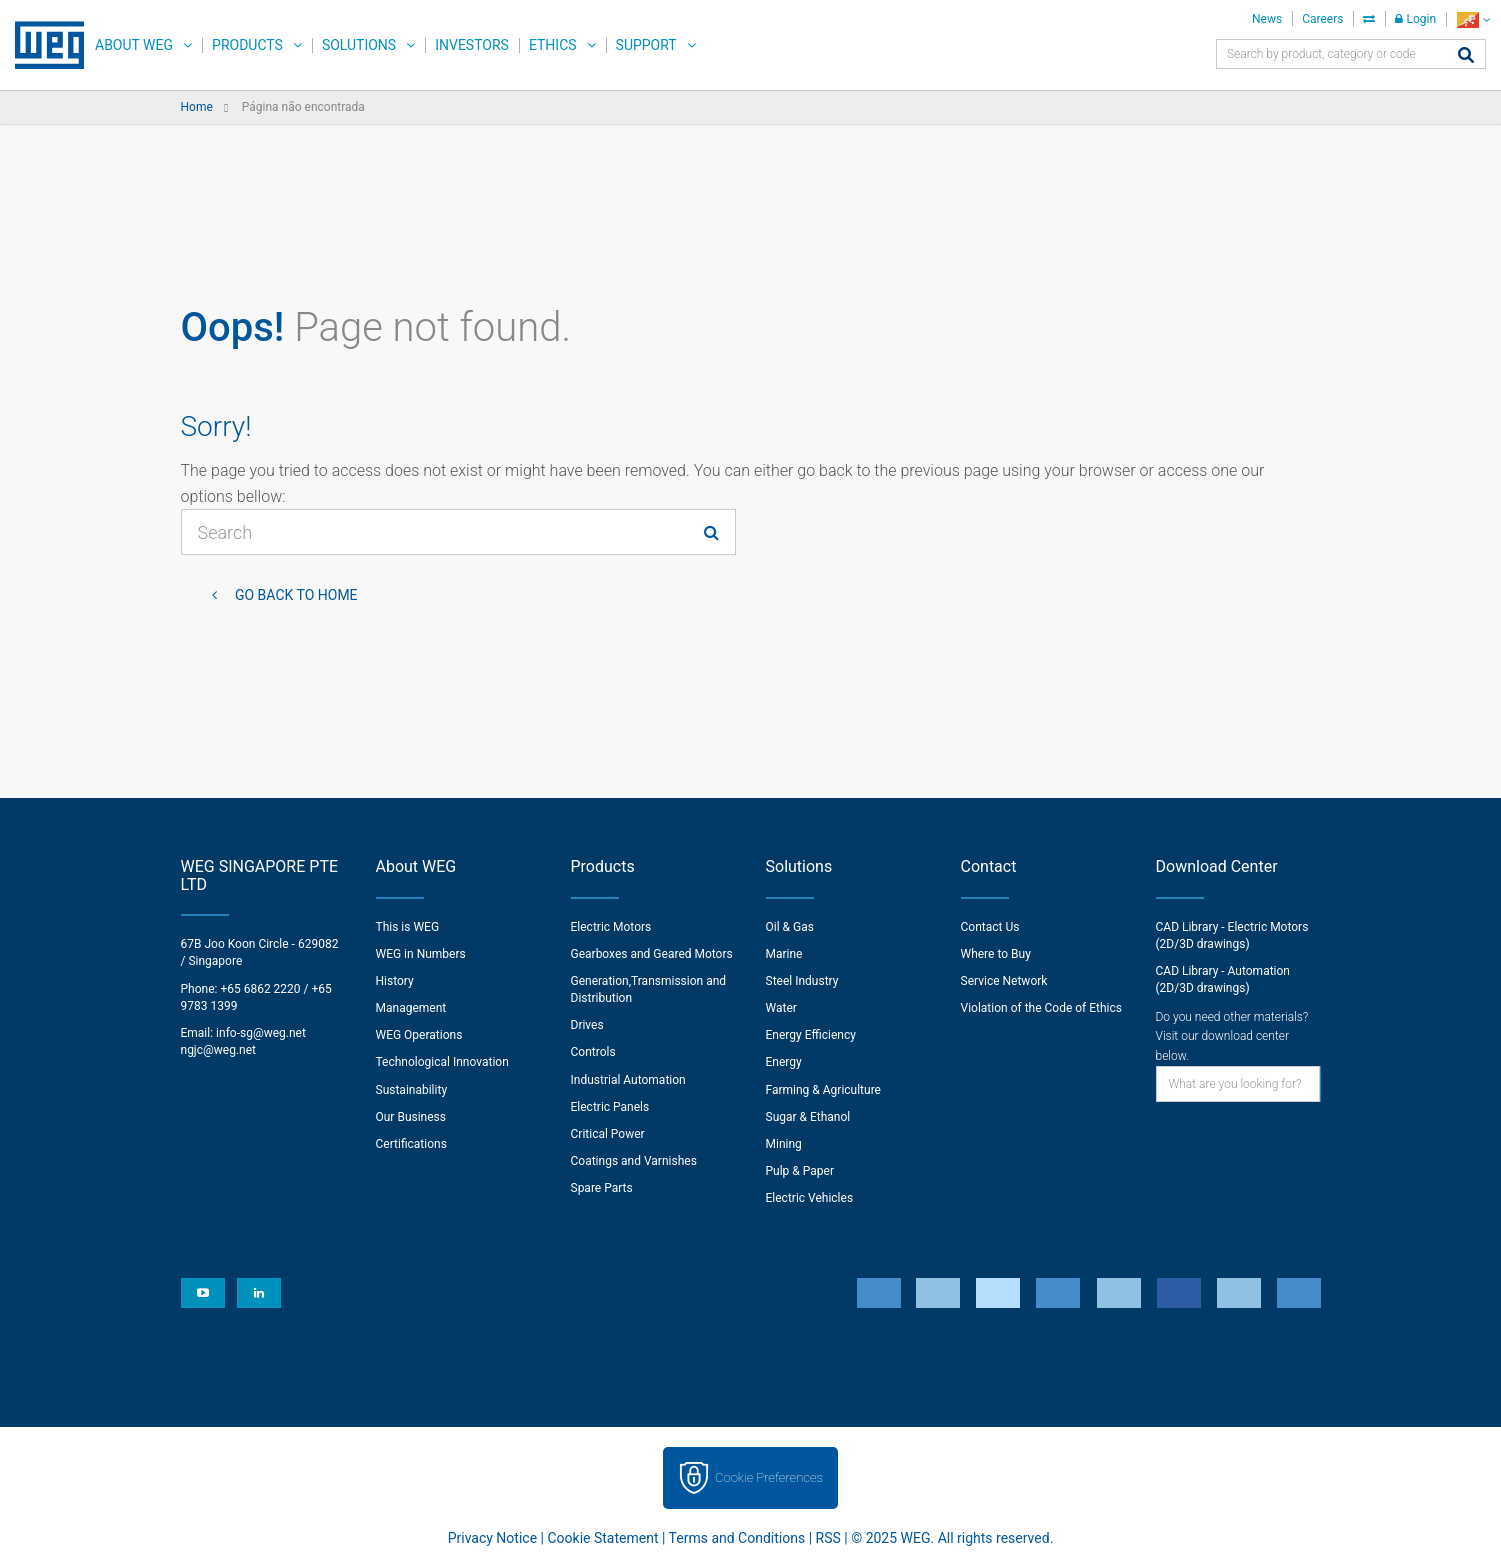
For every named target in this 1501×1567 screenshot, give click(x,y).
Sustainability (412, 1090)
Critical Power (608, 1134)
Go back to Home (295, 595)
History (395, 981)
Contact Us (990, 927)
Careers (1322, 19)
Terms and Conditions (737, 1538)
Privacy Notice (492, 1538)
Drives (587, 1025)
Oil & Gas (790, 927)
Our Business (411, 1117)
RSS (828, 1538)
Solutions (359, 45)
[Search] (1466, 56)
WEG (42, 45)
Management (411, 1008)
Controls (593, 1052)
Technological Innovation (442, 1062)
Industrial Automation (628, 1080)
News (1267, 19)
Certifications (411, 1144)
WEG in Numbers (421, 954)
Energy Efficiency (811, 1035)
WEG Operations (419, 1035)
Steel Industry (802, 981)
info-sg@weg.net (261, 1033)
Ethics (553, 45)
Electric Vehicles (810, 1198)
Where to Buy (996, 954)
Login (1415, 19)
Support (646, 45)
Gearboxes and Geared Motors (652, 954)
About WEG (134, 45)
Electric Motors (611, 927)
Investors (472, 45)
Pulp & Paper (800, 1171)
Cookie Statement (602, 1538)
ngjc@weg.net (219, 1050)
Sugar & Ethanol (808, 1117)
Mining (784, 1144)
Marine (784, 954)
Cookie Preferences (769, 1477)
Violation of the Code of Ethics (1042, 1008)
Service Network (1004, 981)
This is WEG (408, 927)
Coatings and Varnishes (634, 1161)
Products (247, 45)
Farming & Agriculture (823, 1090)
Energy (784, 1062)
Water (781, 1008)
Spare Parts (602, 1188)
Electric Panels (610, 1107)
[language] (1473, 19)
